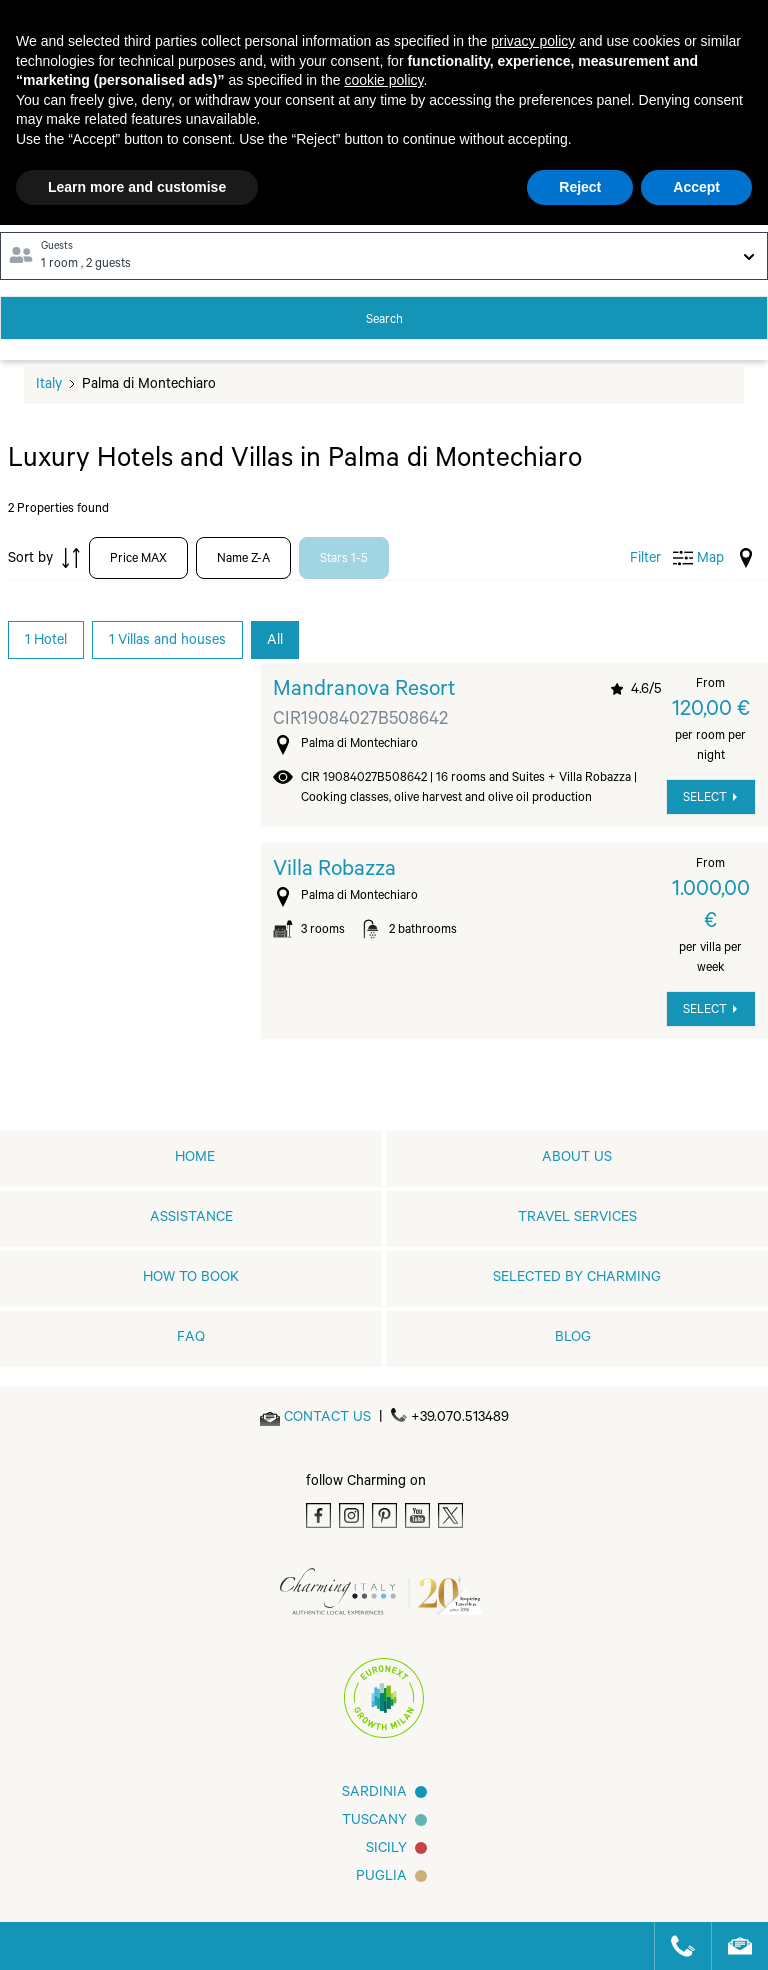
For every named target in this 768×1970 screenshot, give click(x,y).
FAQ (191, 1339)
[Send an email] (327, 1419)
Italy (49, 386)
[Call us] (674, 1946)
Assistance (191, 1219)
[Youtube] (417, 1515)
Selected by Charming (577, 1279)
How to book (191, 1279)
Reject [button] (580, 187)
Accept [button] (696, 187)
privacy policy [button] (533, 41)
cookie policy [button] (383, 80)
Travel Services (577, 1219)
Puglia (381, 1878)
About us (577, 1159)
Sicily (386, 1850)
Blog (573, 1339)
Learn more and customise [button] (137, 187)
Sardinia (374, 1794)
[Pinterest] (384, 1515)
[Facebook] (318, 1515)
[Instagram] (351, 1515)
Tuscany (374, 1822)
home (195, 1159)
